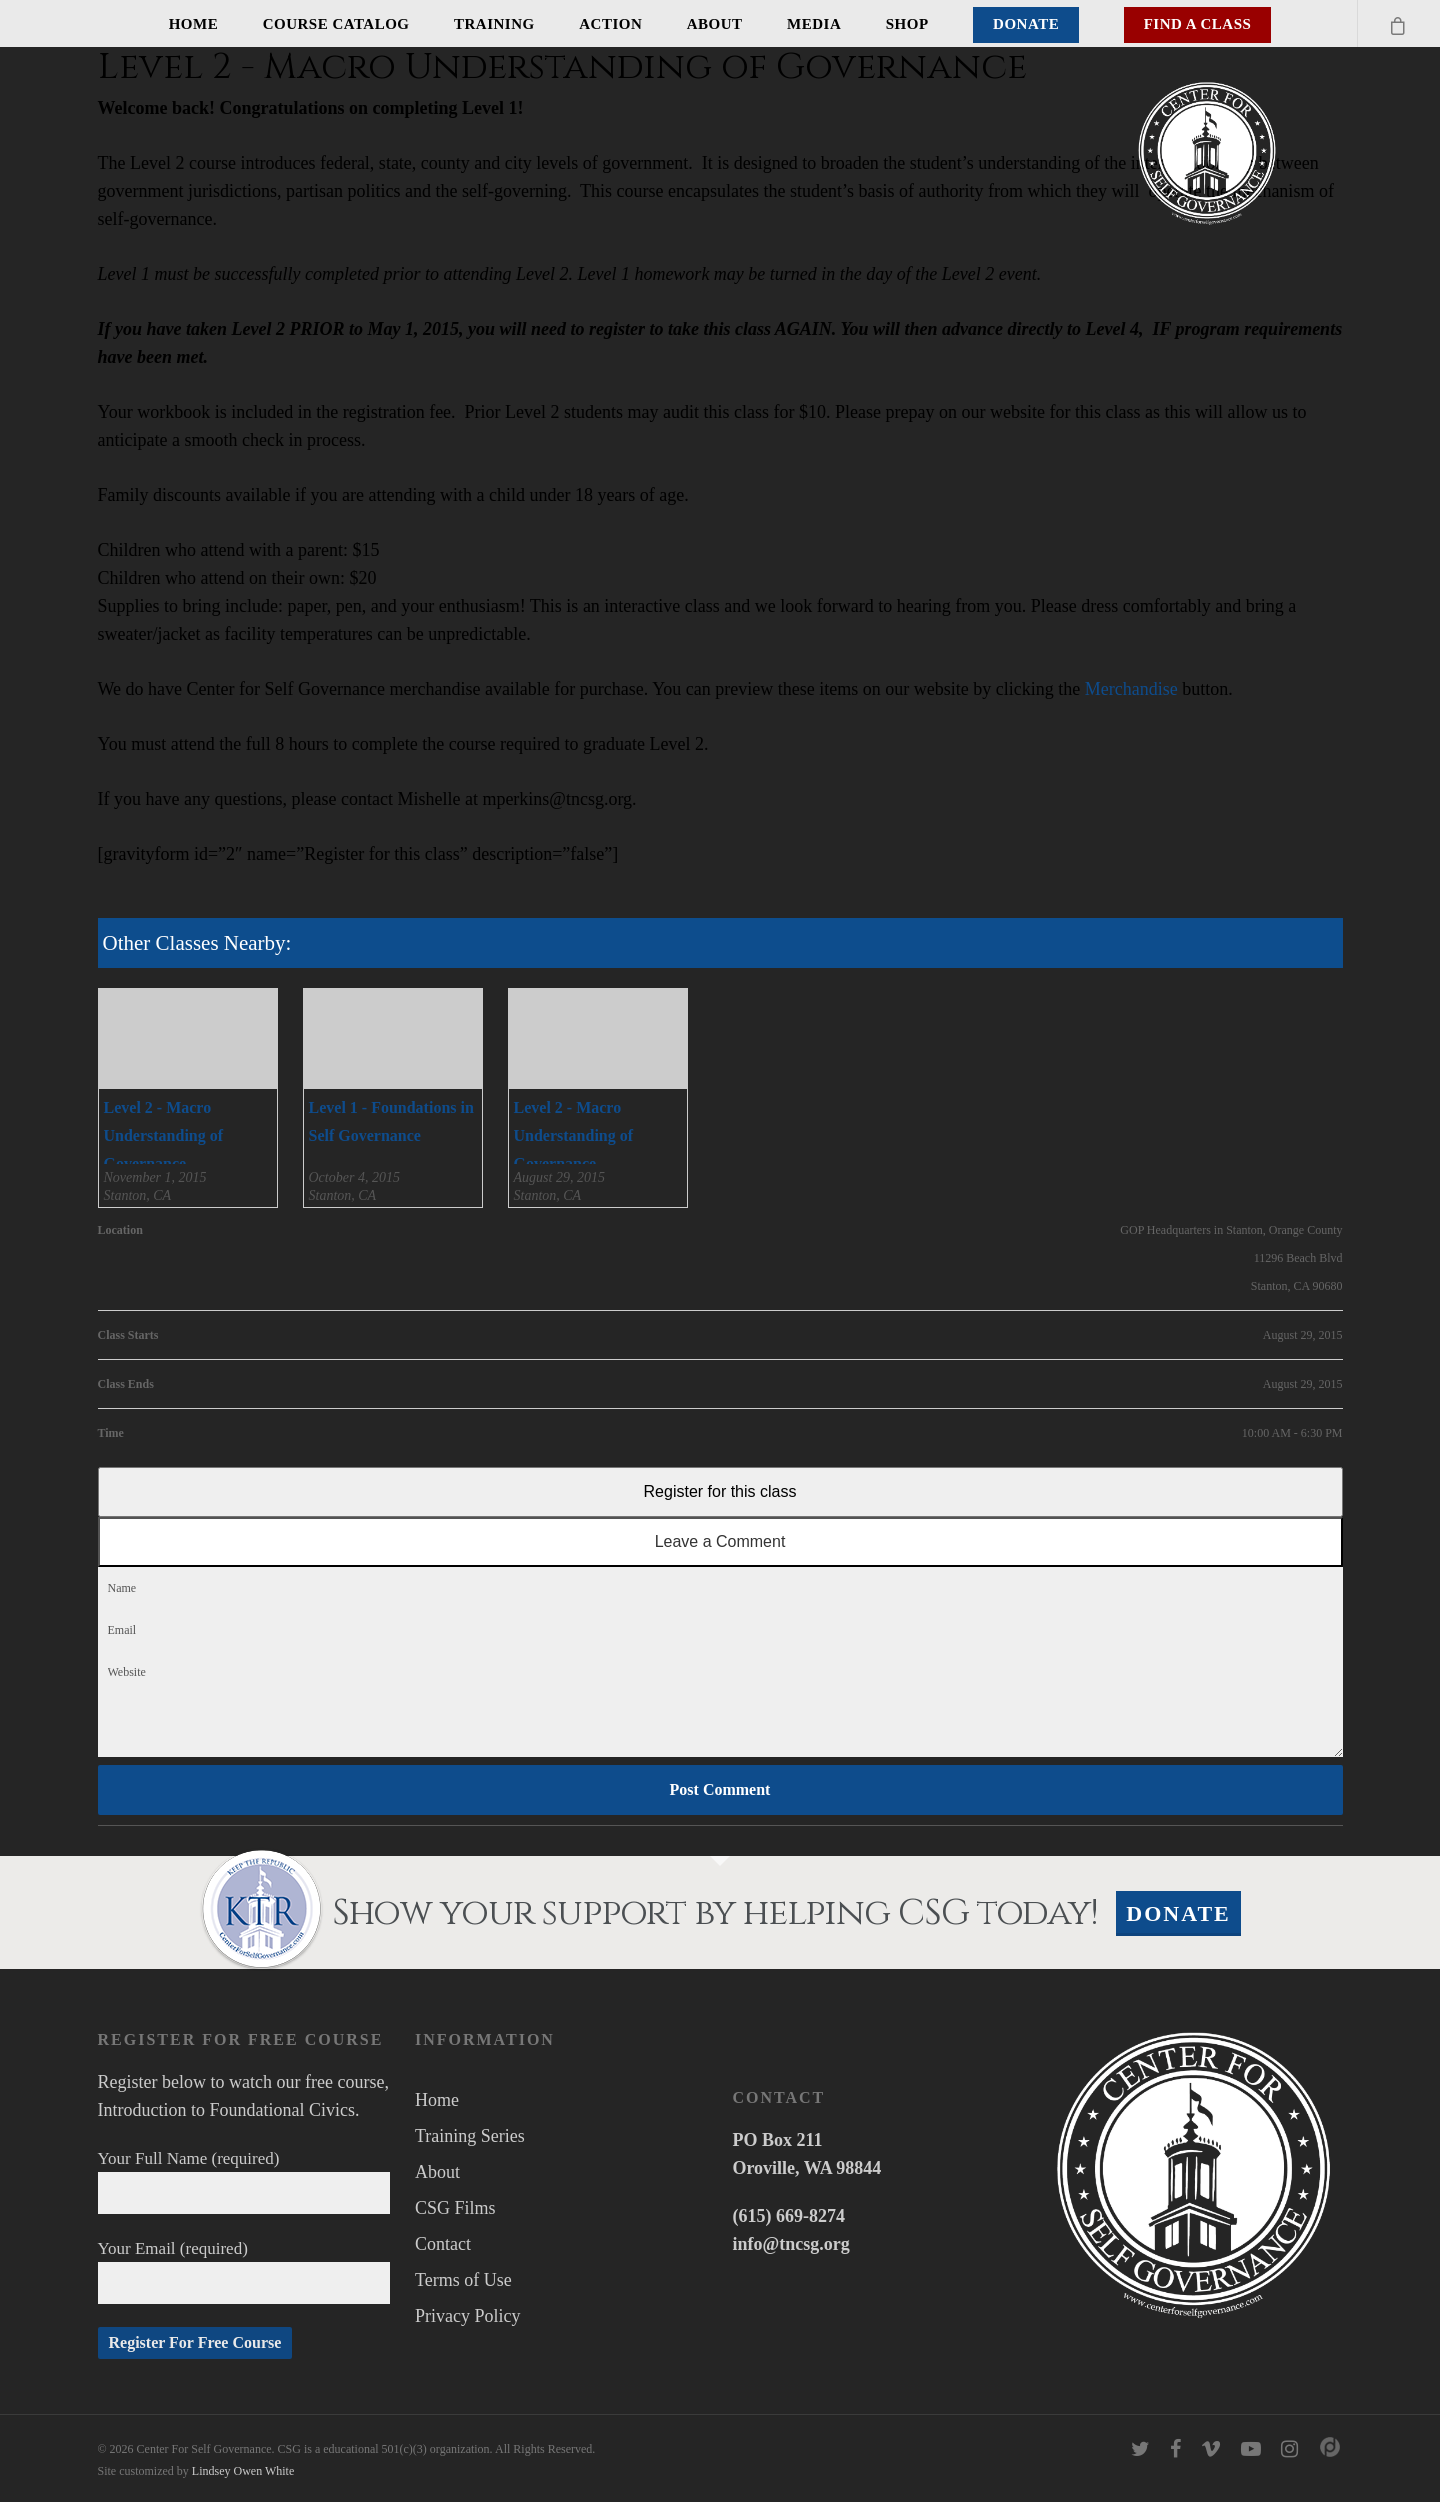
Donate (1026, 24)
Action (610, 24)
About (715, 24)
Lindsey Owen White (243, 2471)
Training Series (470, 2136)
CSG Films (455, 2208)
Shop (907, 24)
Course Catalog (336, 24)
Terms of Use (463, 2280)
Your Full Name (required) (244, 2181)
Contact (443, 2244)
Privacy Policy (468, 2316)
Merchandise (1131, 689)
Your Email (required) (244, 2271)
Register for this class (720, 1491)
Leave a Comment (720, 1541)
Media (814, 24)
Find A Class (1198, 24)
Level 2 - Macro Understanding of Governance (164, 1135)
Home (194, 24)
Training (494, 24)
